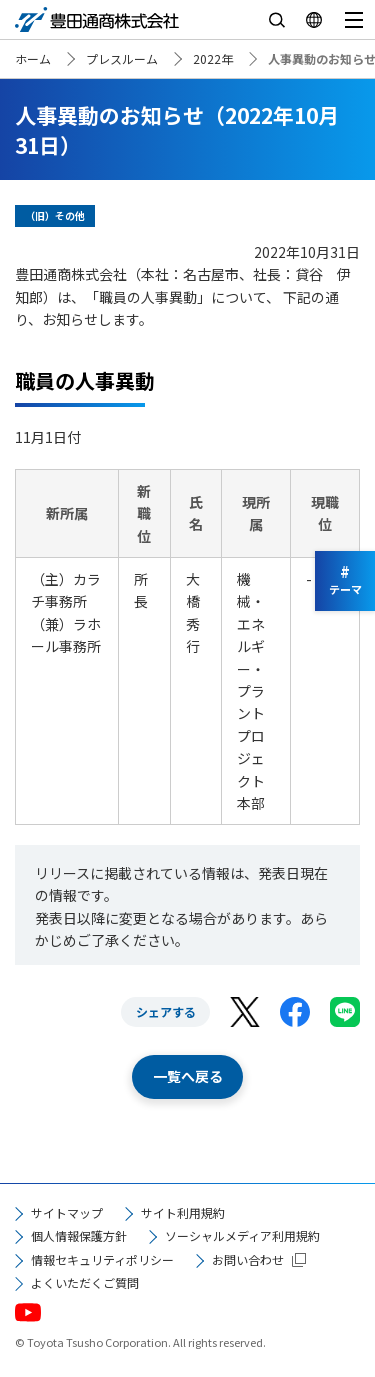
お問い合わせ (248, 1259)
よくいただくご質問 (85, 1282)
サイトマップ (67, 1212)
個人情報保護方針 (79, 1235)
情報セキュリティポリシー (102, 1259)
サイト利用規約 (183, 1212)
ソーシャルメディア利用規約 (242, 1235)
